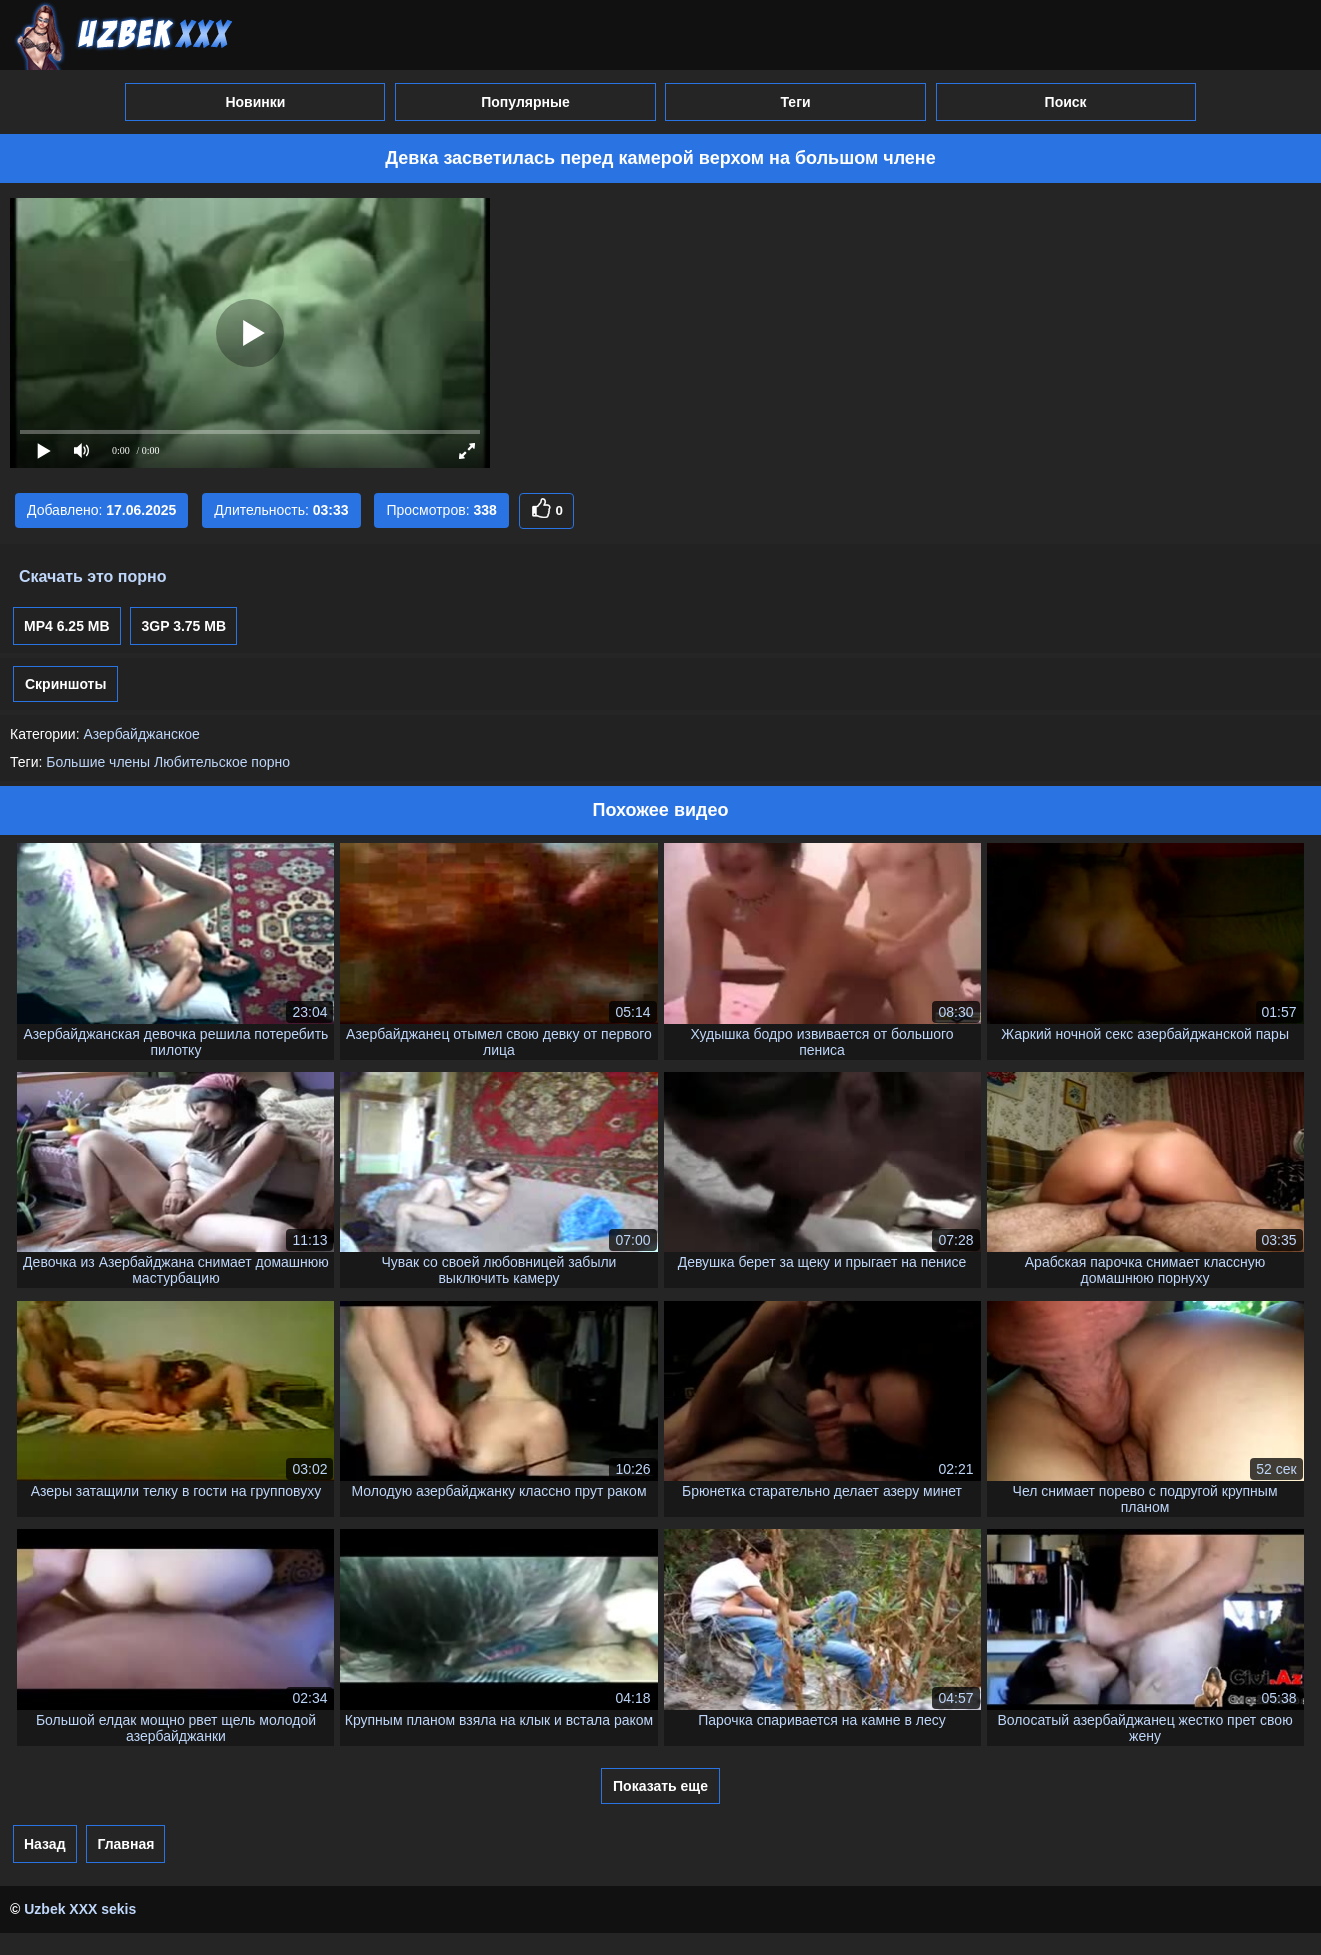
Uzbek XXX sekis (80, 1909)
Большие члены (98, 762)
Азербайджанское (141, 734)
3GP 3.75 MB (183, 626)
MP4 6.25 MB (67, 626)
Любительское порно (222, 762)
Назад (45, 1844)
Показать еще (660, 1786)
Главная (125, 1844)
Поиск (1066, 102)
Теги (795, 102)
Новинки (255, 102)
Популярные (525, 102)
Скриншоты (65, 684)
